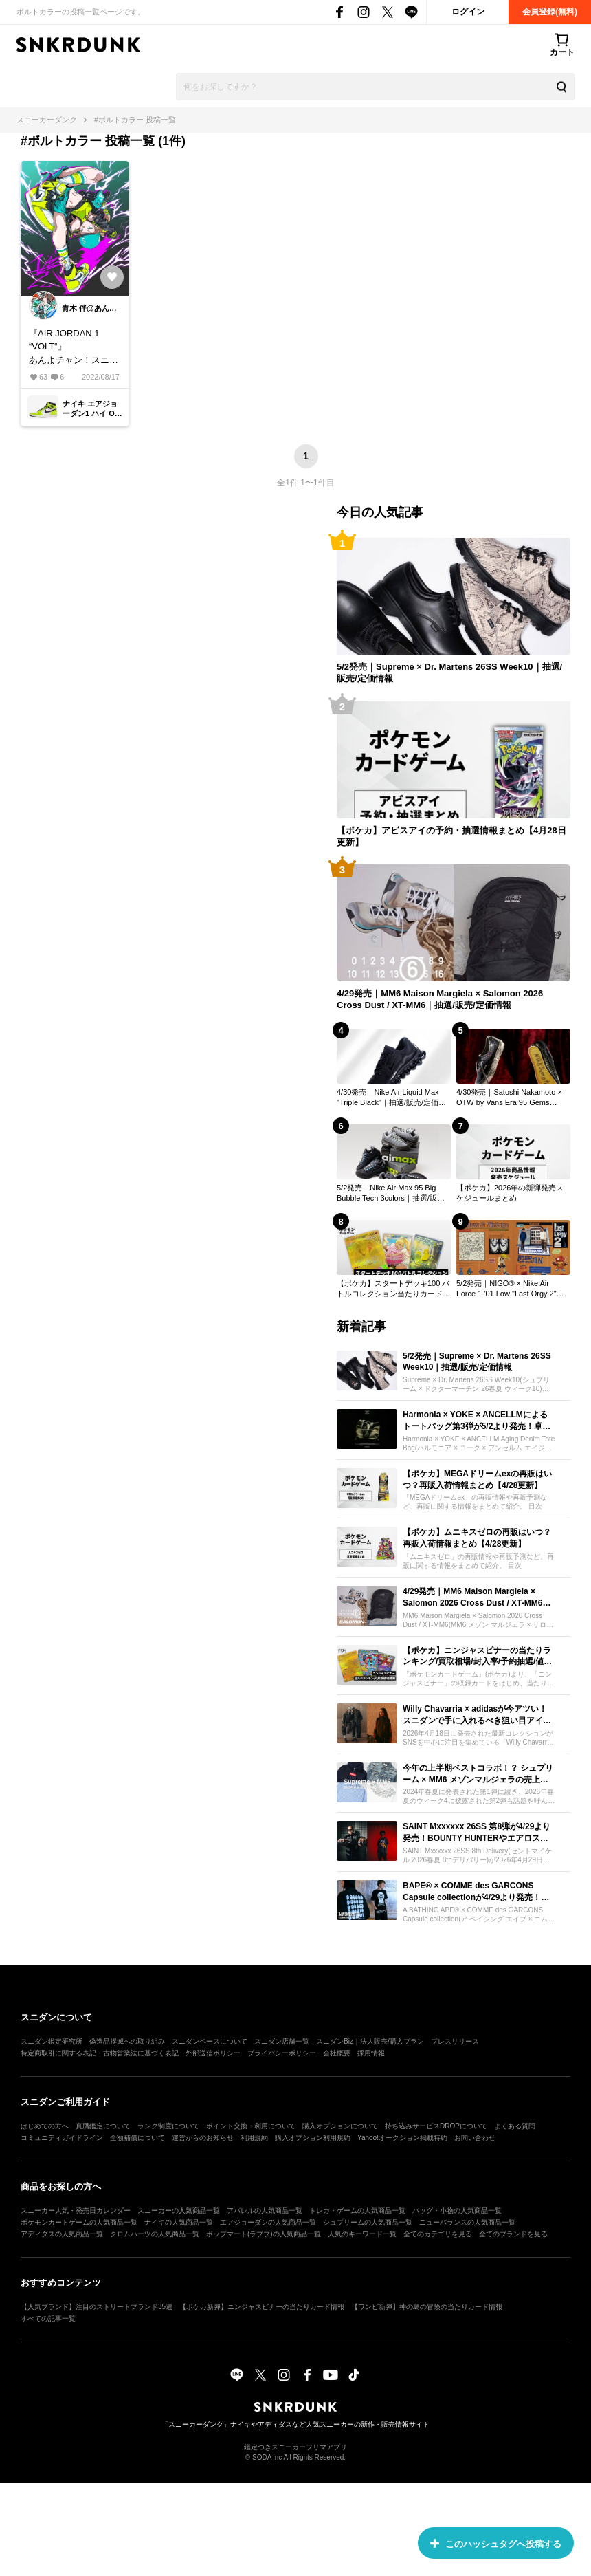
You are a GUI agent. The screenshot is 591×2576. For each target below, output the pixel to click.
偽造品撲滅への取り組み (127, 2041)
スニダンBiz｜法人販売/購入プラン (370, 2041)
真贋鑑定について (103, 2126)
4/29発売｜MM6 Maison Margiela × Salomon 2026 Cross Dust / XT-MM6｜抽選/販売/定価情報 (440, 999)
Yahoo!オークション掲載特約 (402, 2137)
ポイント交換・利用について (251, 2126)
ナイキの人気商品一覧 (178, 2222)
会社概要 (336, 2053)
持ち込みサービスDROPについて (436, 2126)
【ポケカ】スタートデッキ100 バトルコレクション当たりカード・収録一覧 (393, 1288)
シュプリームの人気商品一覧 (367, 2222)
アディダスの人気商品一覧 (62, 2234)
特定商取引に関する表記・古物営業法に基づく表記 (100, 2053)
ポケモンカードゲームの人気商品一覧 (79, 2222)
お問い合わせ (474, 2137)
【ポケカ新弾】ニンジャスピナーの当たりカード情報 (261, 2307)
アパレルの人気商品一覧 (264, 2210)
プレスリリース (455, 2041)
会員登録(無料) (549, 12)
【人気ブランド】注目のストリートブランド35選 (96, 2307)
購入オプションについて (340, 2126)
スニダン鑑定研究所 (51, 2041)
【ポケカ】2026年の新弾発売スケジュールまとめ (510, 1192)
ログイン (467, 12)
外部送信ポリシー (213, 2053)
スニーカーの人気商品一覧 (178, 2210)
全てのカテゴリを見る (437, 2234)
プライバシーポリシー (281, 2053)
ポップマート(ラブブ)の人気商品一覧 (263, 2234)
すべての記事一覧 (48, 2318)
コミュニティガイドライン (62, 2137)
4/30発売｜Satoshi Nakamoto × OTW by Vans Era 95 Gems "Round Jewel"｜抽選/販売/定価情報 (513, 1097)
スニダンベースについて (209, 2041)
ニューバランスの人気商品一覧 (467, 2222)
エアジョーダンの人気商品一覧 (268, 2222)
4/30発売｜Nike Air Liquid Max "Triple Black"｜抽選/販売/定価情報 (391, 1097)
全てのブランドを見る (513, 2234)
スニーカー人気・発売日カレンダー (76, 2210)
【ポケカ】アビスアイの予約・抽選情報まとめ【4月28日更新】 (451, 836)
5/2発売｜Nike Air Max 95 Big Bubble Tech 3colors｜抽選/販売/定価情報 (392, 1193)
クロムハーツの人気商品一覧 (154, 2234)
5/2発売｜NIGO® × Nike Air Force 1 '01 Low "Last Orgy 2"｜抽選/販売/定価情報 (510, 1288)
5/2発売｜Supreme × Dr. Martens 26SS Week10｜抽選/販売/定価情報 (449, 673)
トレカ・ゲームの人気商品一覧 (357, 2210)
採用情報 (371, 2053)
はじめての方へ (45, 2126)
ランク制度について (168, 2126)
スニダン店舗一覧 (281, 2041)
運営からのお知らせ (203, 2137)
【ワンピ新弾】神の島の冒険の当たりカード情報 (426, 2307)
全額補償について (137, 2137)
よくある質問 (514, 2126)
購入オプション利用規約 (312, 2137)
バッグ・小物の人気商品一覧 (457, 2210)
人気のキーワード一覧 (362, 2234)
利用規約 (254, 2137)
